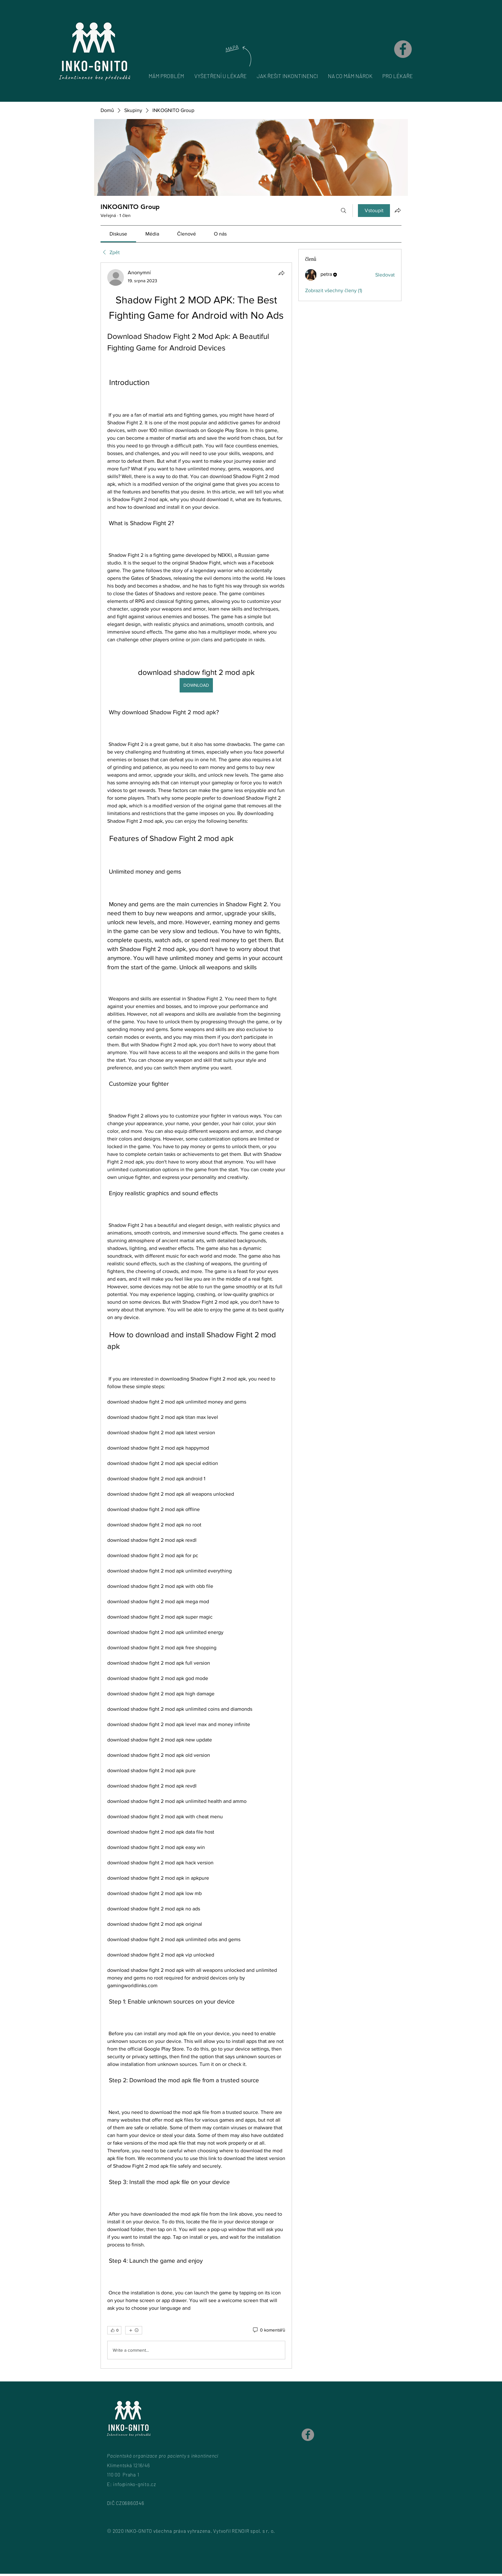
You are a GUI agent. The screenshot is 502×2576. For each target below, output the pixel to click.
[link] (118, 233)
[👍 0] (114, 2330)
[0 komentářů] (268, 2330)
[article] (196, 1315)
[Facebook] (403, 49)
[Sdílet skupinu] (397, 210)
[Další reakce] (133, 2330)
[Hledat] (343, 210)
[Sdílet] (281, 273)
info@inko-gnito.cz (134, 2484)
